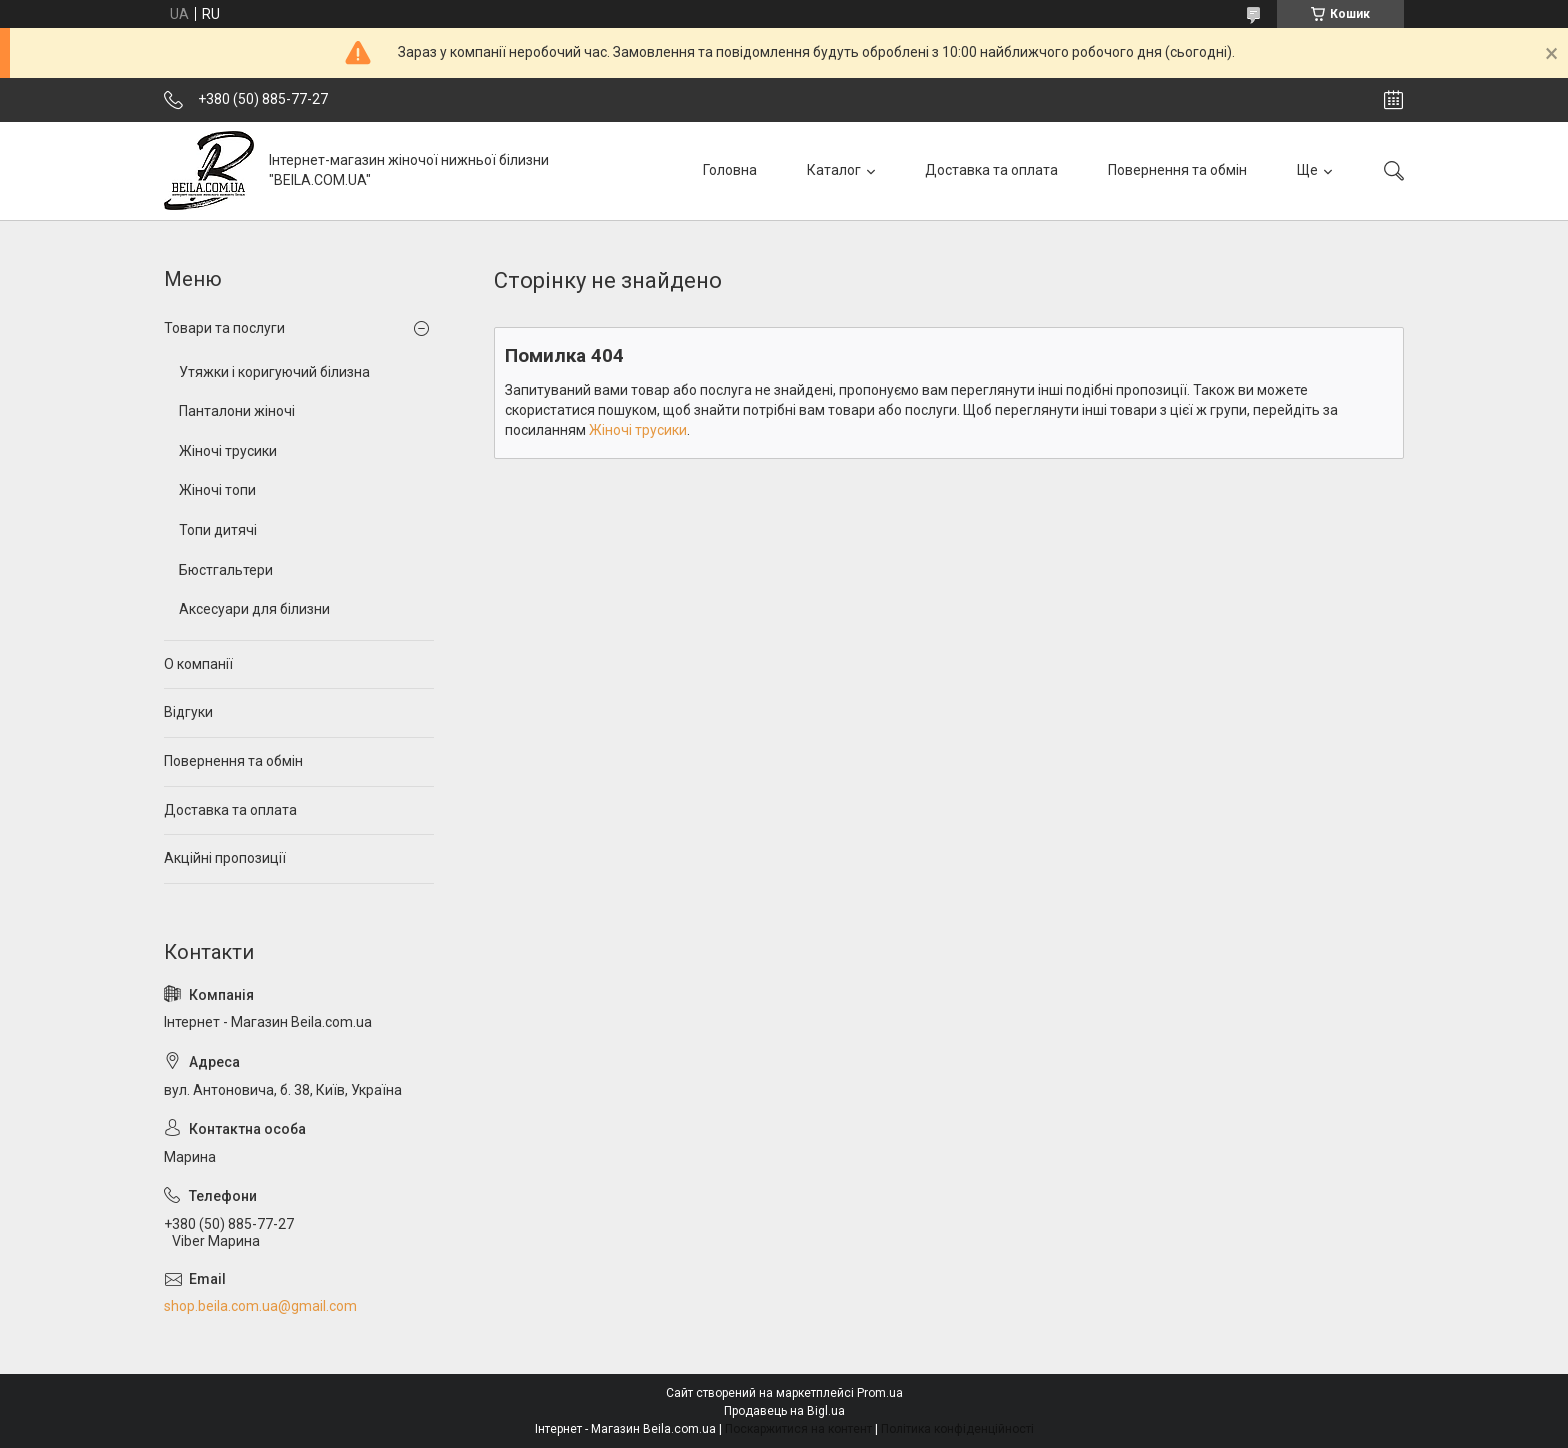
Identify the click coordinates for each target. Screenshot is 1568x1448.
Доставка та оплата (991, 170)
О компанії (198, 664)
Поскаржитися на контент (798, 1429)
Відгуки (188, 712)
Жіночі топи (217, 490)
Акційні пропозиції (225, 858)
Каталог (834, 170)
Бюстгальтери (226, 570)
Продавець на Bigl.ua (784, 1411)
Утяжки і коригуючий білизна (274, 372)
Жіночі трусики (638, 430)
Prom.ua (880, 1393)
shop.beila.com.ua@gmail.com (260, 1306)
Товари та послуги (224, 328)
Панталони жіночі (237, 411)
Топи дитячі (218, 530)
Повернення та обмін (1177, 170)
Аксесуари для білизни (254, 609)
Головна (730, 170)
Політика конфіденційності (957, 1429)
